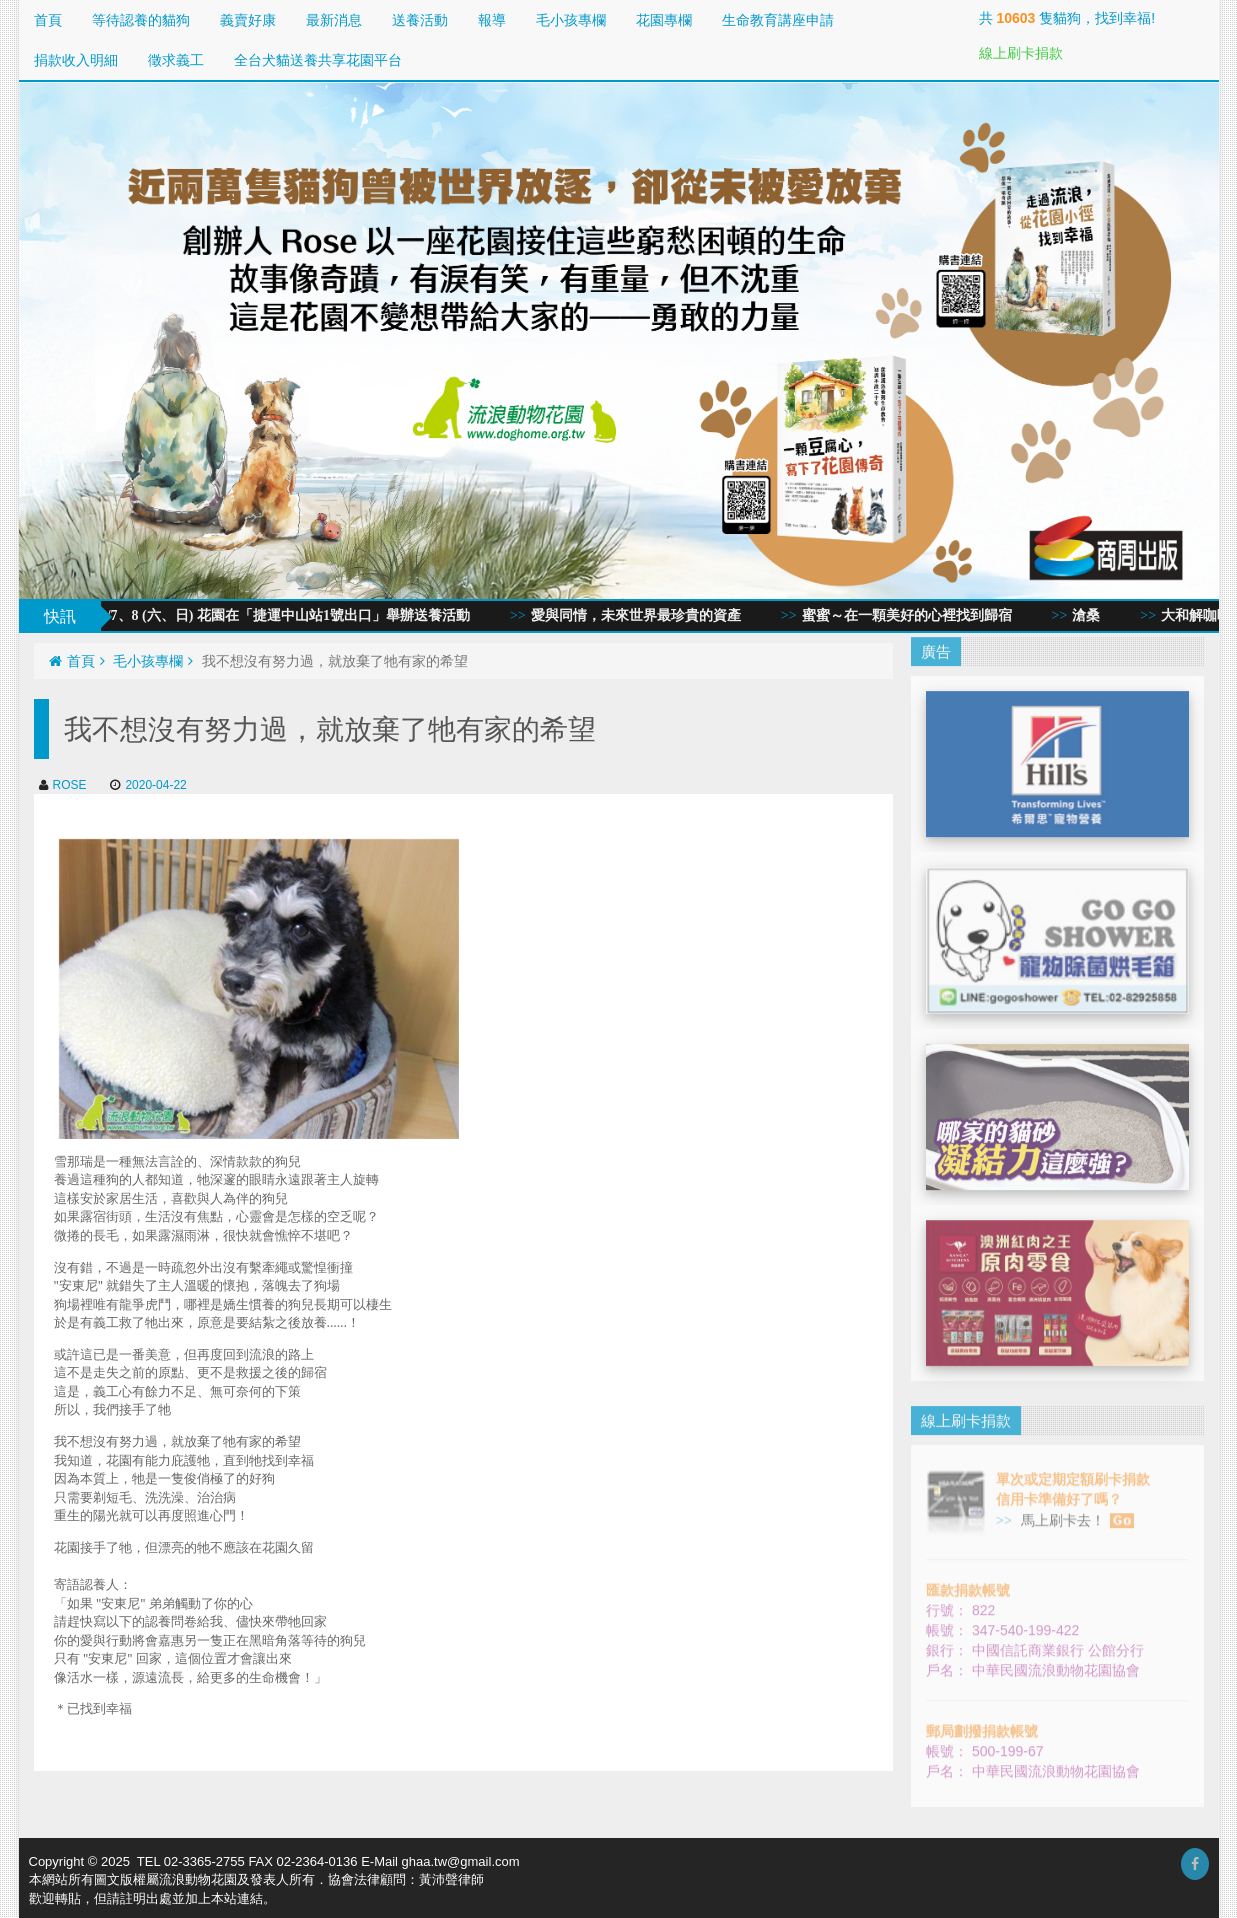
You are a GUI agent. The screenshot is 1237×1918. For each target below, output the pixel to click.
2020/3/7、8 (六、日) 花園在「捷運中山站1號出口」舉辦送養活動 (277, 615)
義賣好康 (248, 20)
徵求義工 (176, 60)
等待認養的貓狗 (141, 20)
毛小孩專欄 (571, 20)
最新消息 (334, 20)
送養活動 (420, 20)
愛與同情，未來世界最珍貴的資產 (644, 615)
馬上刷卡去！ (1075, 1511)
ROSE (63, 785)
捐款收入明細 (76, 60)
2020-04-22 (148, 785)
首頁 (48, 20)
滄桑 (1095, 615)
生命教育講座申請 (778, 20)
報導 (492, 20)
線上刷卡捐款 (1021, 53)
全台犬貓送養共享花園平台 (318, 60)
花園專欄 (664, 20)
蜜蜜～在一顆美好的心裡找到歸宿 (915, 615)
